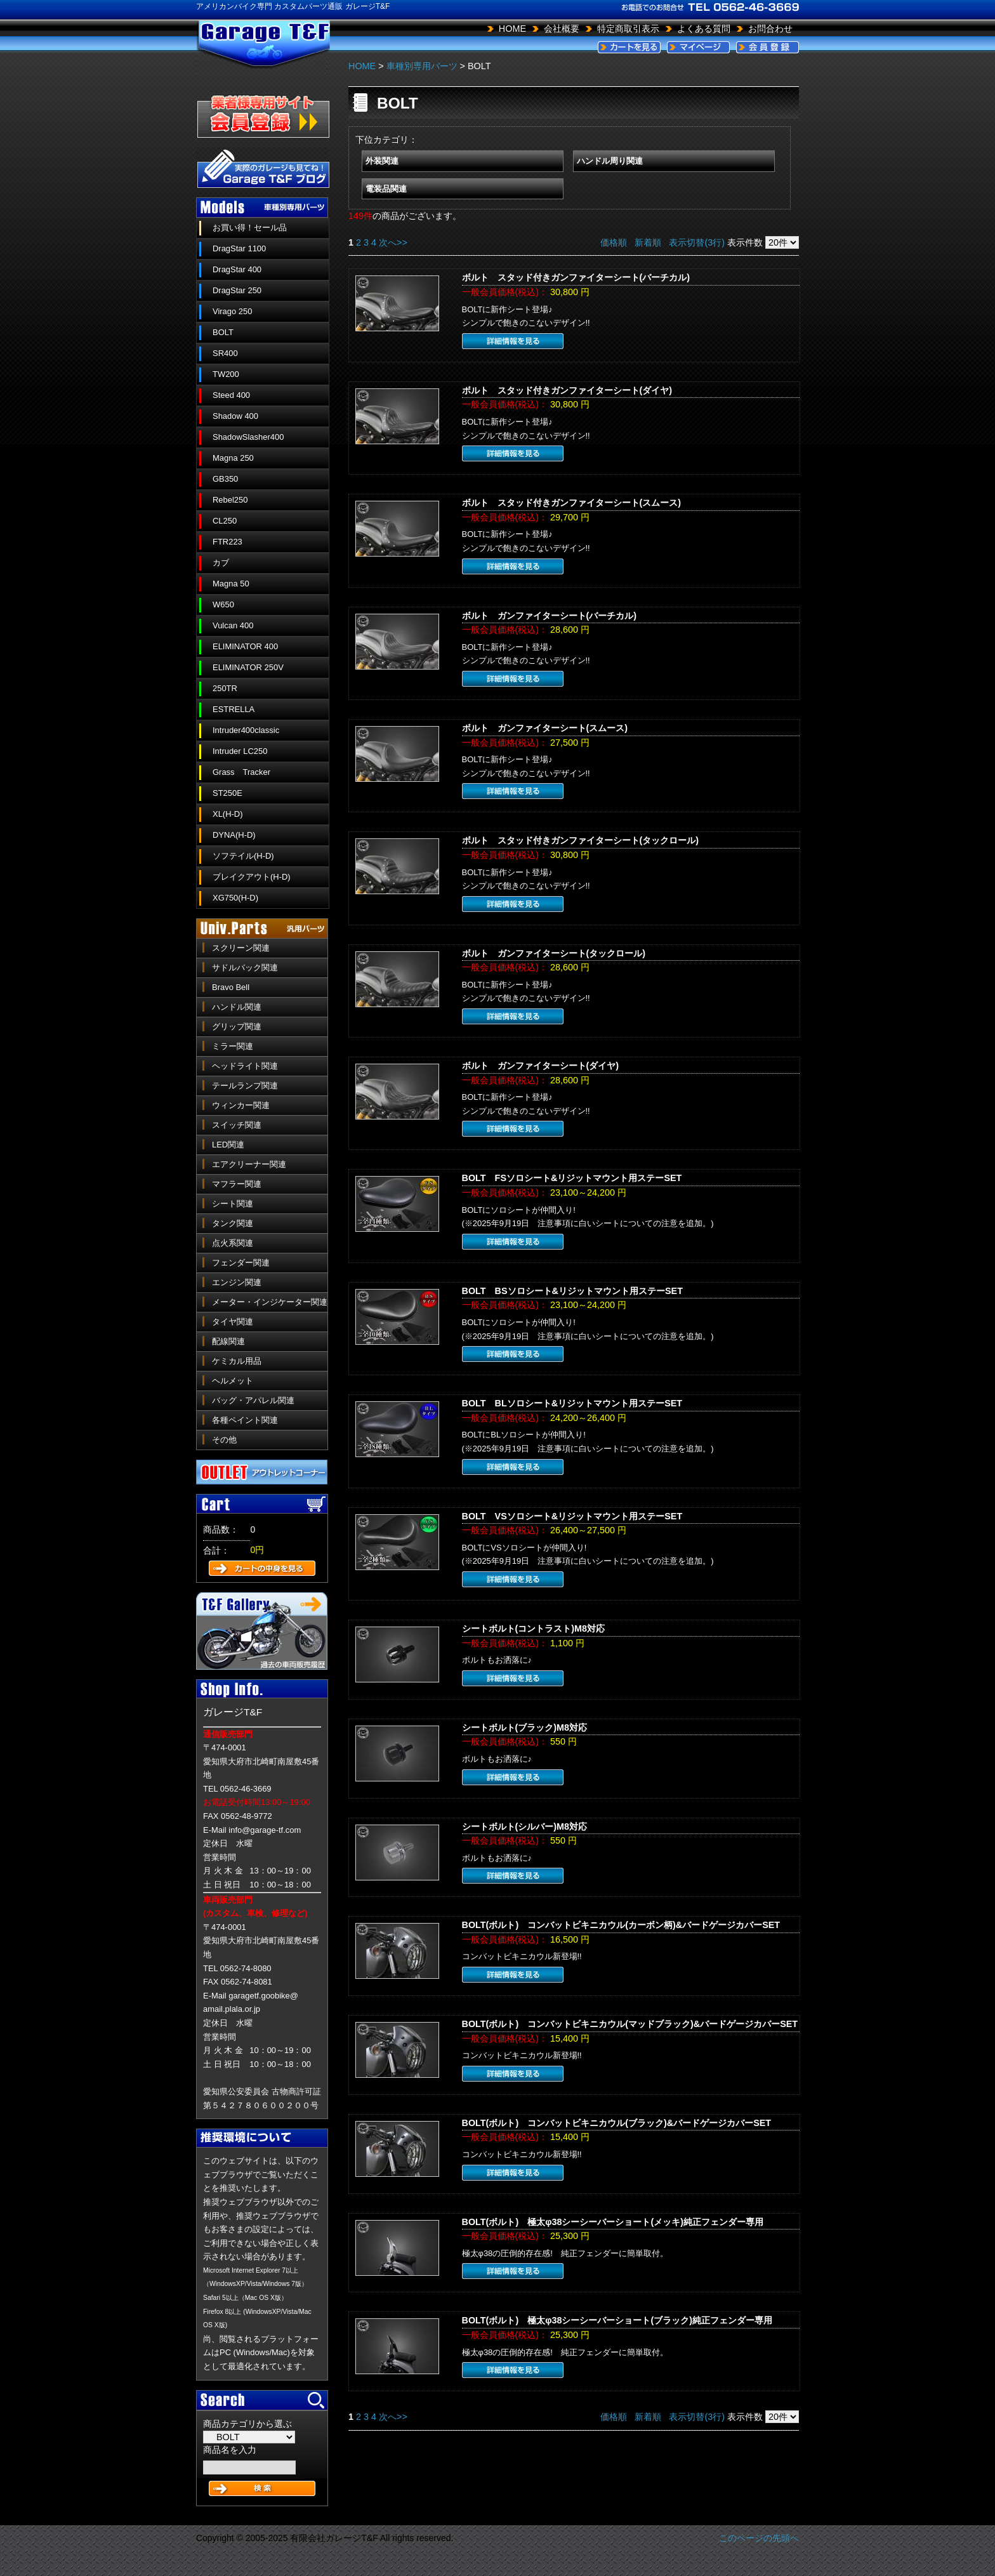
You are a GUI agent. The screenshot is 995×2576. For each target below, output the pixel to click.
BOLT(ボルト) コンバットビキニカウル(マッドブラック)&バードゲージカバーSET (630, 2024)
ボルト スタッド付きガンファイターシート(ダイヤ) (567, 390)
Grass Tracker (241, 772)
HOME (512, 28)
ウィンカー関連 (241, 1105)
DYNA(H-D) (234, 835)
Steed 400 (231, 395)
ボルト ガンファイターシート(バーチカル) (549, 616)
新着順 (648, 242)
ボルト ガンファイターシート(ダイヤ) (540, 1065)
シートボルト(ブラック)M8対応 (525, 1727)
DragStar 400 (237, 269)
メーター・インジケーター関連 (269, 1302)
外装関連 (382, 161)
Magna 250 (233, 458)
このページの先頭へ (759, 2538)
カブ (221, 562)
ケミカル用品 (236, 1361)
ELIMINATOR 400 (245, 646)
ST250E (227, 793)
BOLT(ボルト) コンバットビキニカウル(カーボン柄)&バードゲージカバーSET (621, 1925)
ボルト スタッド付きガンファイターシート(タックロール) (580, 840)
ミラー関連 (232, 1046)
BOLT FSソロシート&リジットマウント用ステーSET (572, 1178)
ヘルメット (232, 1380)
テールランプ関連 (245, 1085)
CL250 (225, 520)
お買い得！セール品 (250, 227)
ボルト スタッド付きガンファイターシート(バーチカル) (576, 277)
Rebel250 (230, 500)
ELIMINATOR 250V (248, 667)
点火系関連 (232, 1243)
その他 (224, 1439)
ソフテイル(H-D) (243, 856)
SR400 (225, 353)
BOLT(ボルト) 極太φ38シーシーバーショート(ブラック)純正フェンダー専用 (617, 2320)
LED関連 (228, 1144)
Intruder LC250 (240, 751)
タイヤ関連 (232, 1321)
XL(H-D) (228, 814)
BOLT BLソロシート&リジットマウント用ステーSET (572, 1403)
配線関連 (228, 1341)
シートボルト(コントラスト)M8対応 (533, 1628)
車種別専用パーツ (422, 66)
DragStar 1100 (239, 248)
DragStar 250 (237, 290)
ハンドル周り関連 (610, 161)
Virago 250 (232, 311)
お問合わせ (770, 28)
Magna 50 (231, 583)
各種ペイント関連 (245, 1420)
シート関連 (232, 1203)
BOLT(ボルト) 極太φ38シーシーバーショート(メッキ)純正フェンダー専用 (613, 2222)
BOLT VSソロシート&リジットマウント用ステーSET (572, 1516)
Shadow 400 (235, 416)
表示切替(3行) (697, 242)
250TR (225, 688)
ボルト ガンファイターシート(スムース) (545, 728)
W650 (223, 604)
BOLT (223, 332)
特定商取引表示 (628, 28)
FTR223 (227, 541)
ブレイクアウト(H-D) (252, 877)
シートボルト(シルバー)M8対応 (525, 1826)
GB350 (225, 479)
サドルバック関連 (245, 967)
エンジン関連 (236, 1282)
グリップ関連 (236, 1026)
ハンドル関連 (236, 1007)
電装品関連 (386, 189)
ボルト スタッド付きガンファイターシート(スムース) (572, 503)
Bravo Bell (230, 987)
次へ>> (393, 242)
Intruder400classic (246, 730)
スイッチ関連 (236, 1125)
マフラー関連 (236, 1184)
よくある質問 (703, 28)
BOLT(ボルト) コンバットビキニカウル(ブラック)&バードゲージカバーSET (617, 2123)
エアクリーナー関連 (249, 1164)
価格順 (613, 242)
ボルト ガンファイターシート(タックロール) (554, 953)
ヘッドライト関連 (245, 1066)
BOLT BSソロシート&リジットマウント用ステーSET (572, 1291)
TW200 (226, 374)
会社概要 (561, 28)
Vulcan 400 (233, 625)
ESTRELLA (233, 709)
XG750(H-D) (235, 897)
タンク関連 (232, 1223)
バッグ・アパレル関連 (253, 1400)
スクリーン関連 (241, 948)
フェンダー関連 (241, 1262)
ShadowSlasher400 (248, 437)
